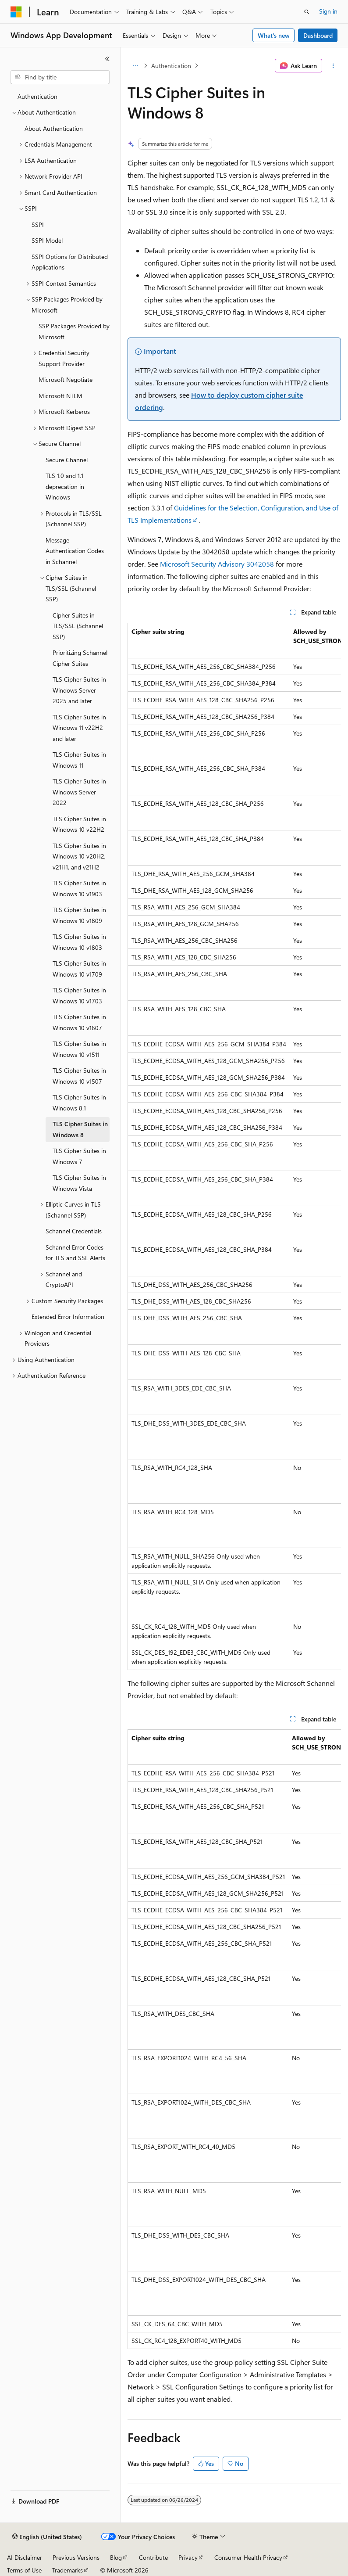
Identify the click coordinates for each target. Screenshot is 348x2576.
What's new (274, 35)
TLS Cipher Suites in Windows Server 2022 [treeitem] (79, 792)
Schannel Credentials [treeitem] (74, 1231)
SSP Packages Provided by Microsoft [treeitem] (74, 331)
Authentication (171, 65)
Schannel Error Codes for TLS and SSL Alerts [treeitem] (75, 1252)
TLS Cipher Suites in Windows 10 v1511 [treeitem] (79, 1049)
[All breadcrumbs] (135, 66)
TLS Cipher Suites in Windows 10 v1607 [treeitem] (79, 1022)
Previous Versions (76, 2557)
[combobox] (60, 77)
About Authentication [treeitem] (54, 128)
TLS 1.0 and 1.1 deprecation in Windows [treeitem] (65, 486)
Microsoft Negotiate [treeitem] (65, 379)
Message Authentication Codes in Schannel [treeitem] (75, 551)
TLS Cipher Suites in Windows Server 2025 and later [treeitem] (79, 690)
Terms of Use (24, 2570)
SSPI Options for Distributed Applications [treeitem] (70, 262)
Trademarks (67, 2570)
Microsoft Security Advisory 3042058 (217, 563)
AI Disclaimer (24, 2557)
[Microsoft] (16, 12)
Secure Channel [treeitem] (67, 460)
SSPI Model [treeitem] (47, 240)
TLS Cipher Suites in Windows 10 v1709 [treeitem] (79, 968)
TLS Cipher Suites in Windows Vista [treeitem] (79, 1183)
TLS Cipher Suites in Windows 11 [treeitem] (79, 759)
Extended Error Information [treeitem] (68, 1316)
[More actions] (333, 66)
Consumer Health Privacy (248, 2557)
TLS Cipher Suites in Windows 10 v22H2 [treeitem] (79, 824)
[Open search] (307, 12)
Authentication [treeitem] (37, 96)
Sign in (328, 11)
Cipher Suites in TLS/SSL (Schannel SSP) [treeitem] (78, 626)
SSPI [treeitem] (38, 224)
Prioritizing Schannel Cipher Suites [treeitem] (80, 658)
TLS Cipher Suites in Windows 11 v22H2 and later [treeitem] (79, 728)
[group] (234, 1146)
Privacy (188, 2557)
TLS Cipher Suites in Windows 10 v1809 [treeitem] (79, 915)
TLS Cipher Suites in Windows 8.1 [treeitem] (79, 1102)
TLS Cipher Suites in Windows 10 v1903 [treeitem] (79, 888)
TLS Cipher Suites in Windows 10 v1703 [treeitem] (79, 995)
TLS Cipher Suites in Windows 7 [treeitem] (79, 1156)
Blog (116, 2557)
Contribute (153, 2557)
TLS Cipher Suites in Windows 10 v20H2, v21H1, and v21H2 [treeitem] (79, 856)
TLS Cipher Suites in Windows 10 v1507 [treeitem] (79, 1075)
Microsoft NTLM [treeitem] (60, 396)
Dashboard (318, 35)
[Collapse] (107, 59)
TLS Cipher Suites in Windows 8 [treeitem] (80, 1129)
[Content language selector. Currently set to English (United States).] (47, 2537)
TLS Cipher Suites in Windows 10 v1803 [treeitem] (79, 942)
